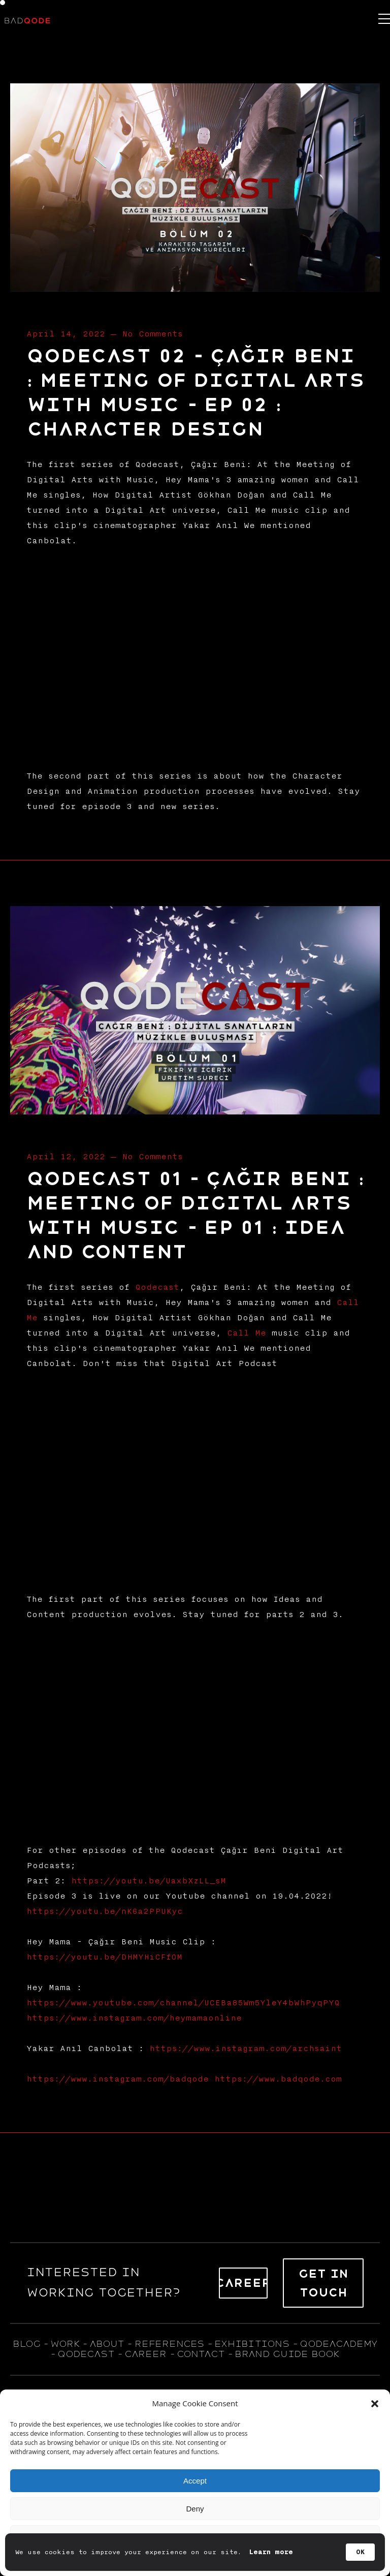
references (169, 2344)
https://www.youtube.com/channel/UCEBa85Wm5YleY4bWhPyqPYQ (183, 2002)
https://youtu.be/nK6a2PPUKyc (104, 1911)
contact (200, 2354)
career (145, 2354)
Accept (195, 2480)
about (106, 2344)
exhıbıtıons (251, 2344)
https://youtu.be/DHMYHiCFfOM (104, 1957)
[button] (375, 2404)
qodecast (87, 2354)
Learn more (271, 2552)
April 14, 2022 (65, 333)
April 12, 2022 (65, 1156)
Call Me (246, 1333)
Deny (195, 2508)
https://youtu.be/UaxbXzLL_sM (148, 1880)
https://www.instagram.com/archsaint (245, 2048)
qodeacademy (338, 2344)
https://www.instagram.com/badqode (117, 2079)
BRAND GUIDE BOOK (287, 2354)
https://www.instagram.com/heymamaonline (134, 2018)
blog (26, 2344)
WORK (64, 2344)
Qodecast (157, 1287)
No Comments (152, 333)
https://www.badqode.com (278, 2079)
